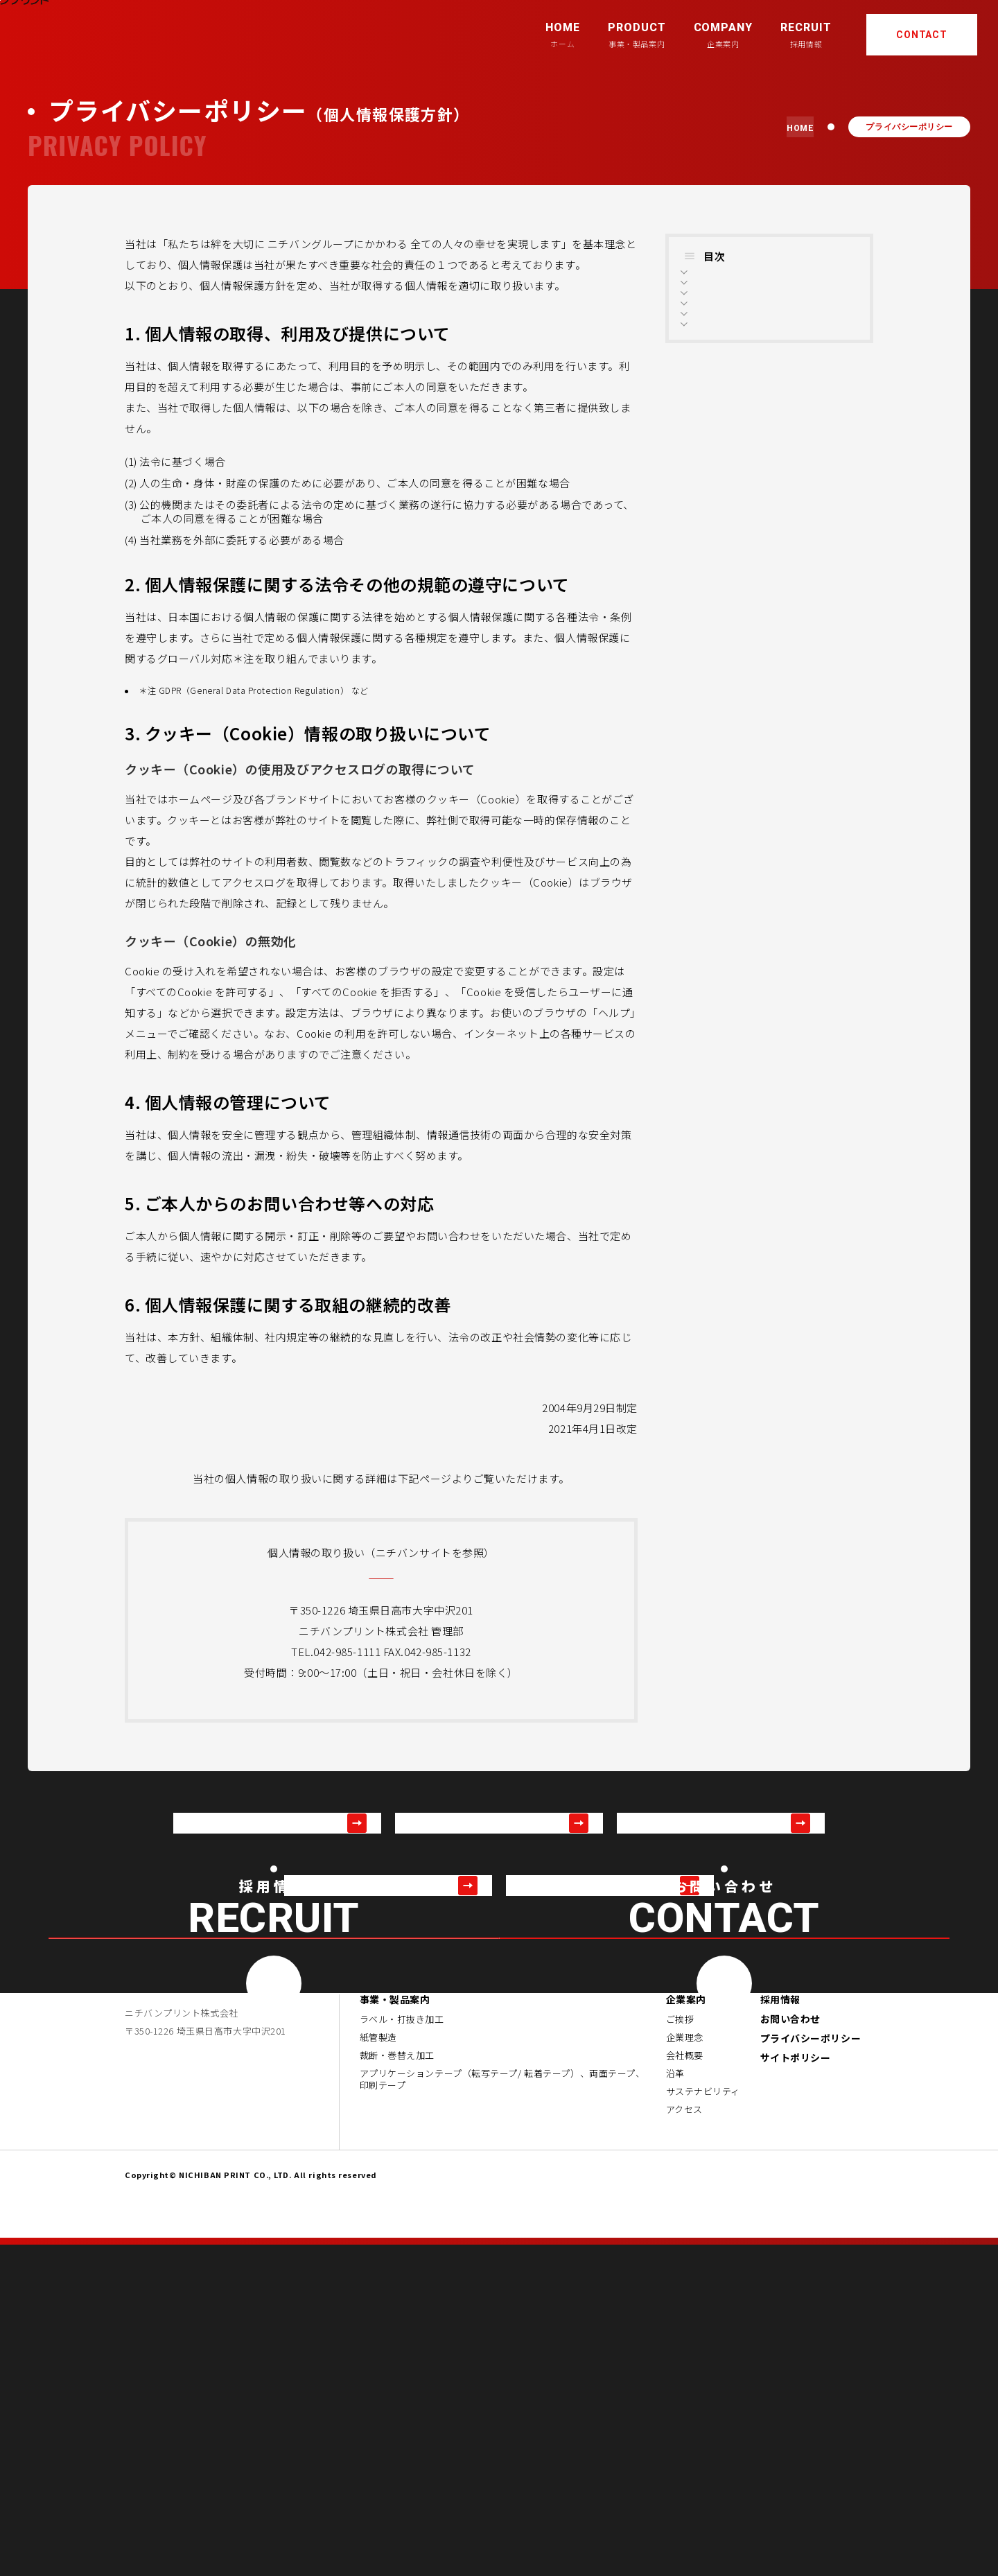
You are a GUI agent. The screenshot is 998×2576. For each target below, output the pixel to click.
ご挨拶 (680, 2350)
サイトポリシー (795, 2389)
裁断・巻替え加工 (397, 2386)
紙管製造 (378, 2368)
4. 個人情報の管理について (757, 395)
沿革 (675, 2404)
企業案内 (686, 2330)
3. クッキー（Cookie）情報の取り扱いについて (774, 364)
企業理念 (684, 2368)
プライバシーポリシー (810, 2369)
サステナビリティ (703, 2422)
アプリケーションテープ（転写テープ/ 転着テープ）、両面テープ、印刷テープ (502, 2410)
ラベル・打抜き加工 (402, 2350)
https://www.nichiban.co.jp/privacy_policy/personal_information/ (381, 1573)
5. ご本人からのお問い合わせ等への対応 (772, 426)
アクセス (684, 2440)
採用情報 (780, 2330)
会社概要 (684, 2386)
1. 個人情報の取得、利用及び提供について (772, 288)
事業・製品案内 (395, 2330)
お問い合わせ (790, 2350)
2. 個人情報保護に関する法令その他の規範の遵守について (772, 326)
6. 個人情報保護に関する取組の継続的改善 (772, 464)
